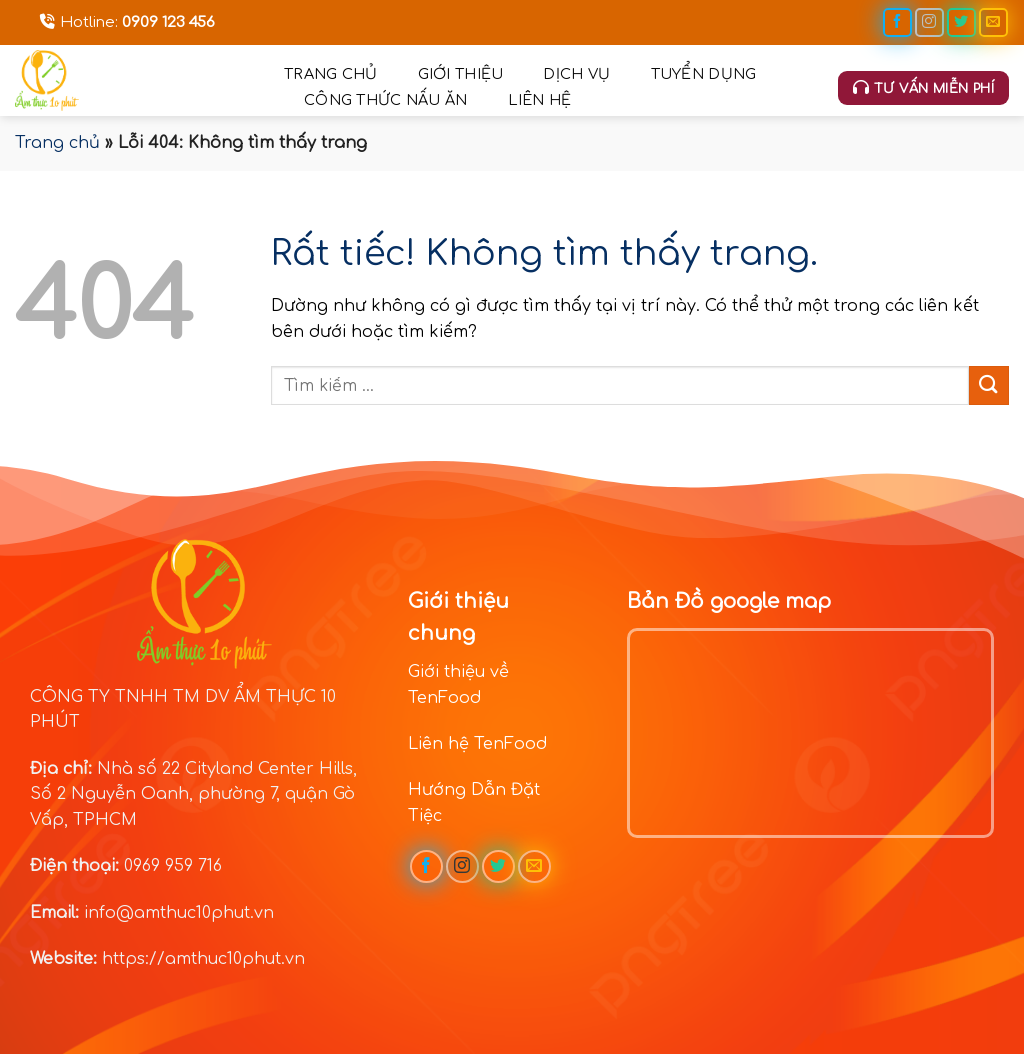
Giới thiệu (461, 74)
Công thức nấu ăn (386, 100)
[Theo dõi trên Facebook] (897, 22)
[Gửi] (989, 385)
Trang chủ (331, 74)
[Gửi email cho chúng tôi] (993, 22)
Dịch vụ (576, 74)
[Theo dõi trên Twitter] (961, 22)
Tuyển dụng (704, 74)
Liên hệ (540, 100)
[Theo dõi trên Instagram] (929, 22)
